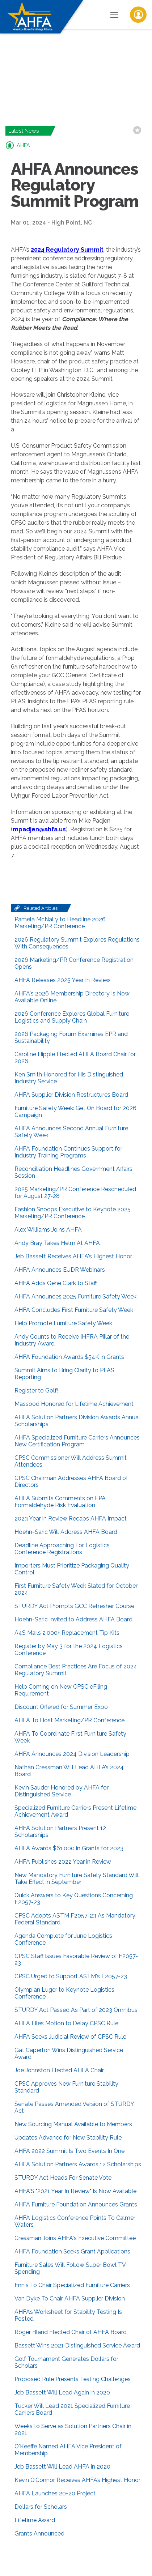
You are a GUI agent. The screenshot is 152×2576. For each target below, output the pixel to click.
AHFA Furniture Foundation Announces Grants (75, 2204)
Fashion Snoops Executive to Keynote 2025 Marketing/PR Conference (72, 1213)
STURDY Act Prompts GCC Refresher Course (74, 1606)
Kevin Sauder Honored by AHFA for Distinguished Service (61, 1791)
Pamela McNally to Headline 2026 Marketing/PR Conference (60, 923)
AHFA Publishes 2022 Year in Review (62, 1861)
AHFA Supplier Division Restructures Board (71, 1094)
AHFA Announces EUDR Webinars (59, 1269)
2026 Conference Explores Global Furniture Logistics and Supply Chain (71, 1017)
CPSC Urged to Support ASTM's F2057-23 (70, 1976)
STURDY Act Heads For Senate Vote (62, 2177)
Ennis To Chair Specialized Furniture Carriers (72, 2285)
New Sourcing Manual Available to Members (73, 2124)
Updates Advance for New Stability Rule (68, 2137)
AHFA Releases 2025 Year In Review (62, 980)
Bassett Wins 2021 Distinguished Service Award (77, 2345)
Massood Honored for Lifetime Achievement (74, 1403)
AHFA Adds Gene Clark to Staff (55, 1283)
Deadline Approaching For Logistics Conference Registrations (62, 1549)
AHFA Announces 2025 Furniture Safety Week (75, 1296)
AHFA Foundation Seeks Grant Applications (72, 2251)
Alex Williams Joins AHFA (48, 1229)
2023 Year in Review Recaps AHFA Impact (70, 1518)
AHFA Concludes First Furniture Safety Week (73, 1309)
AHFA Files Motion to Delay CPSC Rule (66, 2023)
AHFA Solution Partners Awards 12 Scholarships (77, 2164)
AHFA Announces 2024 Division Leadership (72, 1753)
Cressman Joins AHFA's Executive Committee (75, 2238)
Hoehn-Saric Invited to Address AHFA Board (73, 1619)
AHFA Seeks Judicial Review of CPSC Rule (70, 2036)
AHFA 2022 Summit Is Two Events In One (69, 2151)
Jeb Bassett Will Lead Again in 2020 (62, 2392)
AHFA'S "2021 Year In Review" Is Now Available (75, 2191)
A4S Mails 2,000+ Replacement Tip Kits (66, 1632)
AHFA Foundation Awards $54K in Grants (69, 1356)
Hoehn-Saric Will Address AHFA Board (65, 1531)
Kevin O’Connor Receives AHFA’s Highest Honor (77, 2480)
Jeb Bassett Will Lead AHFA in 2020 (62, 2466)
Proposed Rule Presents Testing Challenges (72, 2379)
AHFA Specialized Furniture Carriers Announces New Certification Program (77, 1441)
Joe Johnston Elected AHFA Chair (59, 2070)
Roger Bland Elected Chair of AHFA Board (70, 2332)
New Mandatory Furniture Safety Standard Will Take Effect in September (76, 1878)
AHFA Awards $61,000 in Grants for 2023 (68, 1848)
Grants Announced (39, 2533)
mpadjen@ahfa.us (39, 829)
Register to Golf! (36, 1390)
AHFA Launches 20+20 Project (55, 2493)
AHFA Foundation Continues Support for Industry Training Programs (68, 1152)
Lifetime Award (34, 2520)
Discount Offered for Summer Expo (61, 1706)
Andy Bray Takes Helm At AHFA (57, 1243)
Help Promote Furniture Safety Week (63, 1323)
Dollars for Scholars (40, 2506)
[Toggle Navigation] (114, 14)
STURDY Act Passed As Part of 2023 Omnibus (76, 2009)
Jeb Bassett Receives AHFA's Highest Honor (73, 1256)
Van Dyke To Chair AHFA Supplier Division (69, 2298)
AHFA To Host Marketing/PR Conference (69, 1720)
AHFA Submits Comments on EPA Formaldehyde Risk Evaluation (60, 1502)
